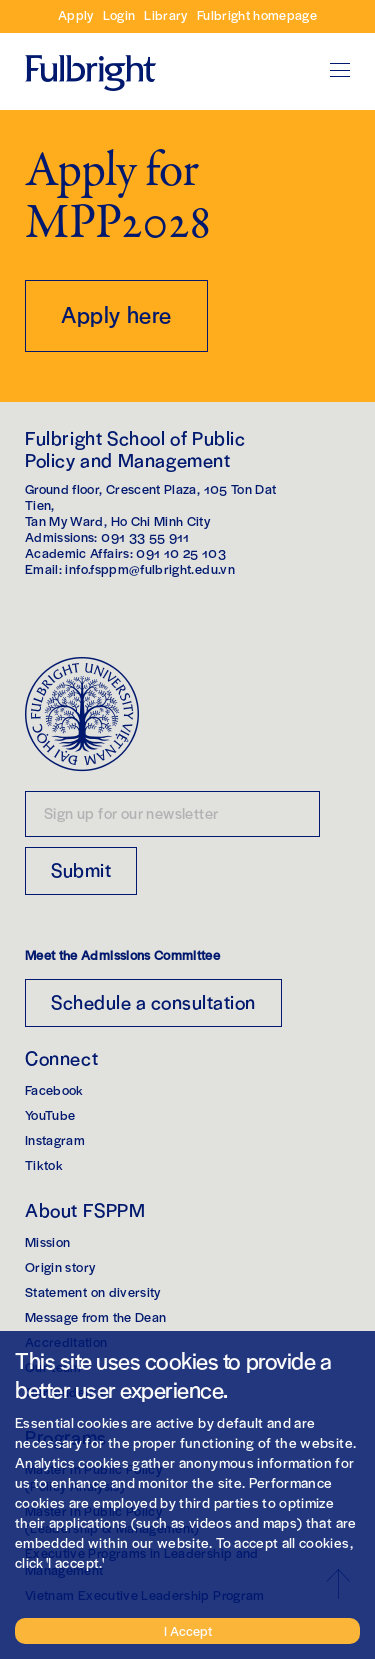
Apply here (116, 314)
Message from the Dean (95, 1316)
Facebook (54, 1089)
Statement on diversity (93, 1291)
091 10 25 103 (181, 552)
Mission (47, 1241)
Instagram (55, 1139)
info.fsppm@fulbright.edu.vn (149, 568)
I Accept (188, 1630)
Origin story (60, 1266)
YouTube (50, 1114)
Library (165, 14)
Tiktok (44, 1164)
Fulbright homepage (257, 14)
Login (119, 14)
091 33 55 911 (145, 536)
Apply (76, 14)
